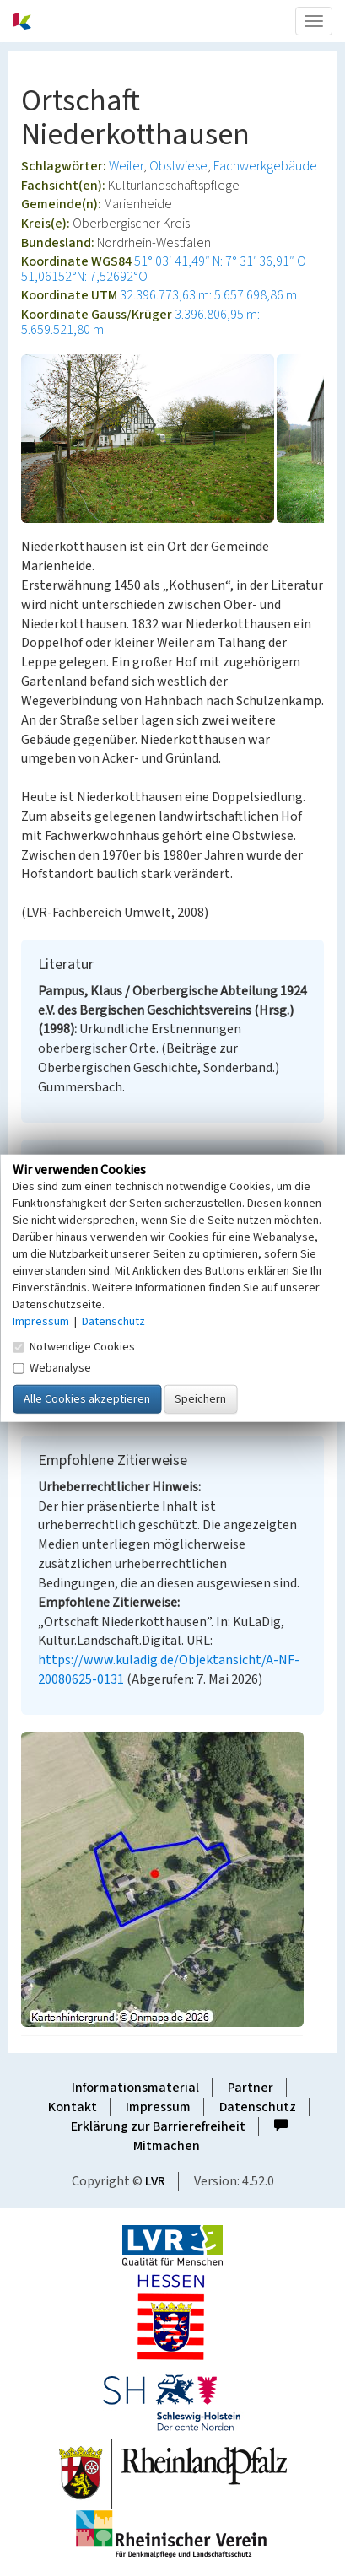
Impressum (158, 2107)
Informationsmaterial (135, 2087)
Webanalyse (52, 1367)
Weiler (126, 166)
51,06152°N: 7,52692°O (84, 276)
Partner (250, 2087)
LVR (155, 2181)
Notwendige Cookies (74, 1346)
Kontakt (72, 2107)
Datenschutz (257, 2107)
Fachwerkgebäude (265, 166)
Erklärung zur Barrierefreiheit (158, 2126)
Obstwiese (178, 166)
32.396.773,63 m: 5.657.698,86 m (208, 295)
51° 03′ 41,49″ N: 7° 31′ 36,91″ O (220, 261)
